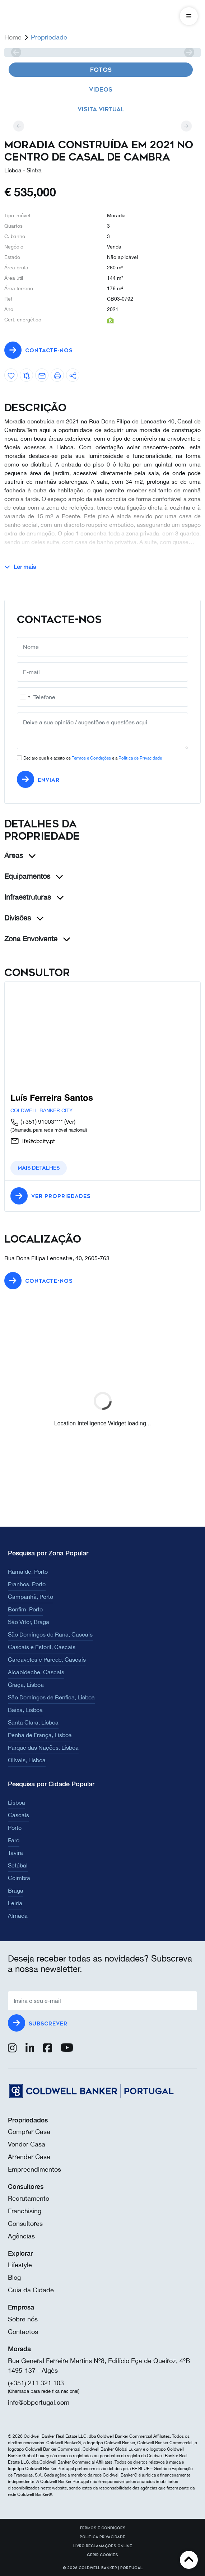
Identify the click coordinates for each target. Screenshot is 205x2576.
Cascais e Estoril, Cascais (41, 1647)
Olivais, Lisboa (27, 1760)
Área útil (13, 278)
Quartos (13, 226)
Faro (13, 1840)
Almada (18, 1915)
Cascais (18, 1815)
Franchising (24, 2211)
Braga (15, 1890)
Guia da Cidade (31, 2290)
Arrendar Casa (29, 2156)
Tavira (15, 1852)
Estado (12, 257)
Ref (8, 299)
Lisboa (16, 1802)
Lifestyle (20, 2265)
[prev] (16, 52)
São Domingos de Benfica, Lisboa (51, 1697)
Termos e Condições (91, 758)
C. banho (14, 236)
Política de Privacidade (140, 758)
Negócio (13, 247)
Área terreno (18, 288)
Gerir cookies (102, 2555)
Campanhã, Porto (30, 1596)
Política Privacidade (102, 2537)
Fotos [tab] (101, 69)
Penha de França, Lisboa (40, 1735)
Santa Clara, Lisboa (33, 1722)
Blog (14, 2277)
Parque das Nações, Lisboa (43, 1747)
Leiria (15, 1903)
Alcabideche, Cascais (36, 1672)
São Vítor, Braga (28, 1622)
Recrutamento (28, 2198)
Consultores (25, 2223)
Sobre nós (23, 2319)
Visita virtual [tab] (101, 109)
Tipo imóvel (17, 215)
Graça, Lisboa (26, 1684)
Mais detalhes (39, 1168)
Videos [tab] (100, 89)
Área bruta (16, 267)
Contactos (23, 2331)
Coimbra (19, 1878)
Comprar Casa (29, 2131)
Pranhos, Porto (27, 1584)
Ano (8, 309)
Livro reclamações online (102, 2546)
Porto (15, 1827)
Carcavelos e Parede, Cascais (47, 1659)
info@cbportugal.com (38, 2402)
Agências (21, 2236)
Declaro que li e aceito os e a (92, 758)
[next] (189, 52)
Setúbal (18, 1865)
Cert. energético (22, 319)
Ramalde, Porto (28, 1571)
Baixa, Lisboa (25, 1710)
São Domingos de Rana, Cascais (50, 1634)
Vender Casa (26, 2144)
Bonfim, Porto (25, 1609)
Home (13, 37)
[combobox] (24, 697)
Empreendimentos (34, 2169)
